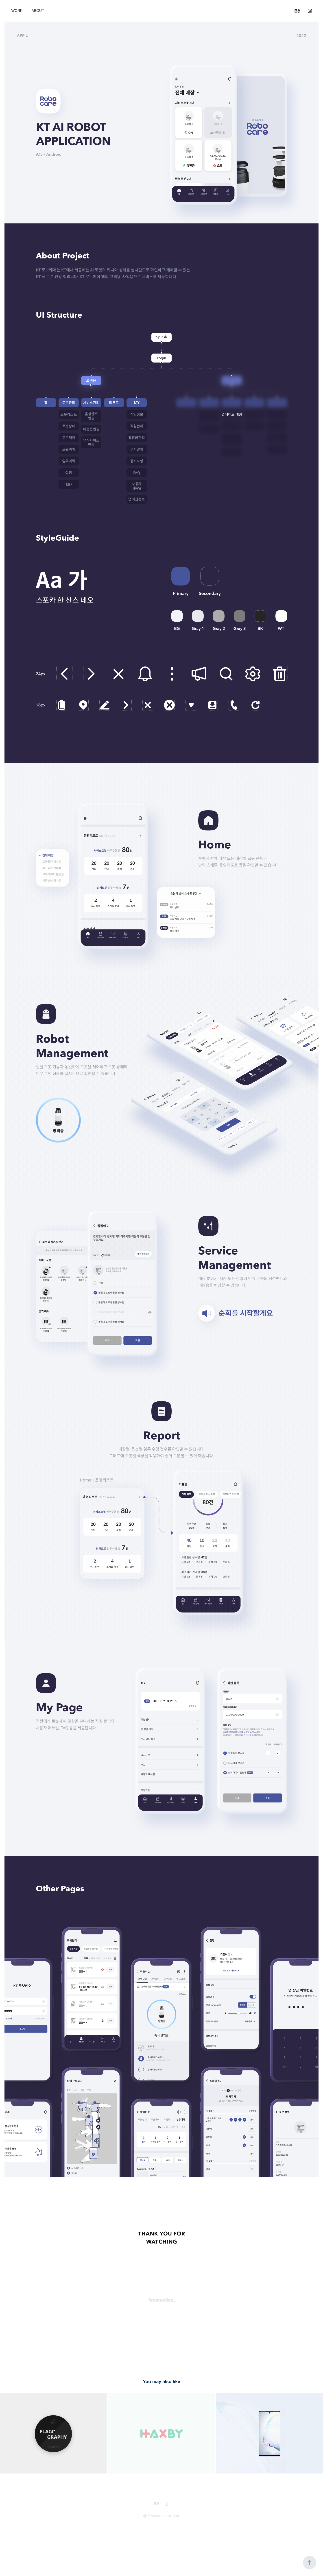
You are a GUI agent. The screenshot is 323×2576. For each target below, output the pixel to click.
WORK (16, 11)
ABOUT (38, 11)
